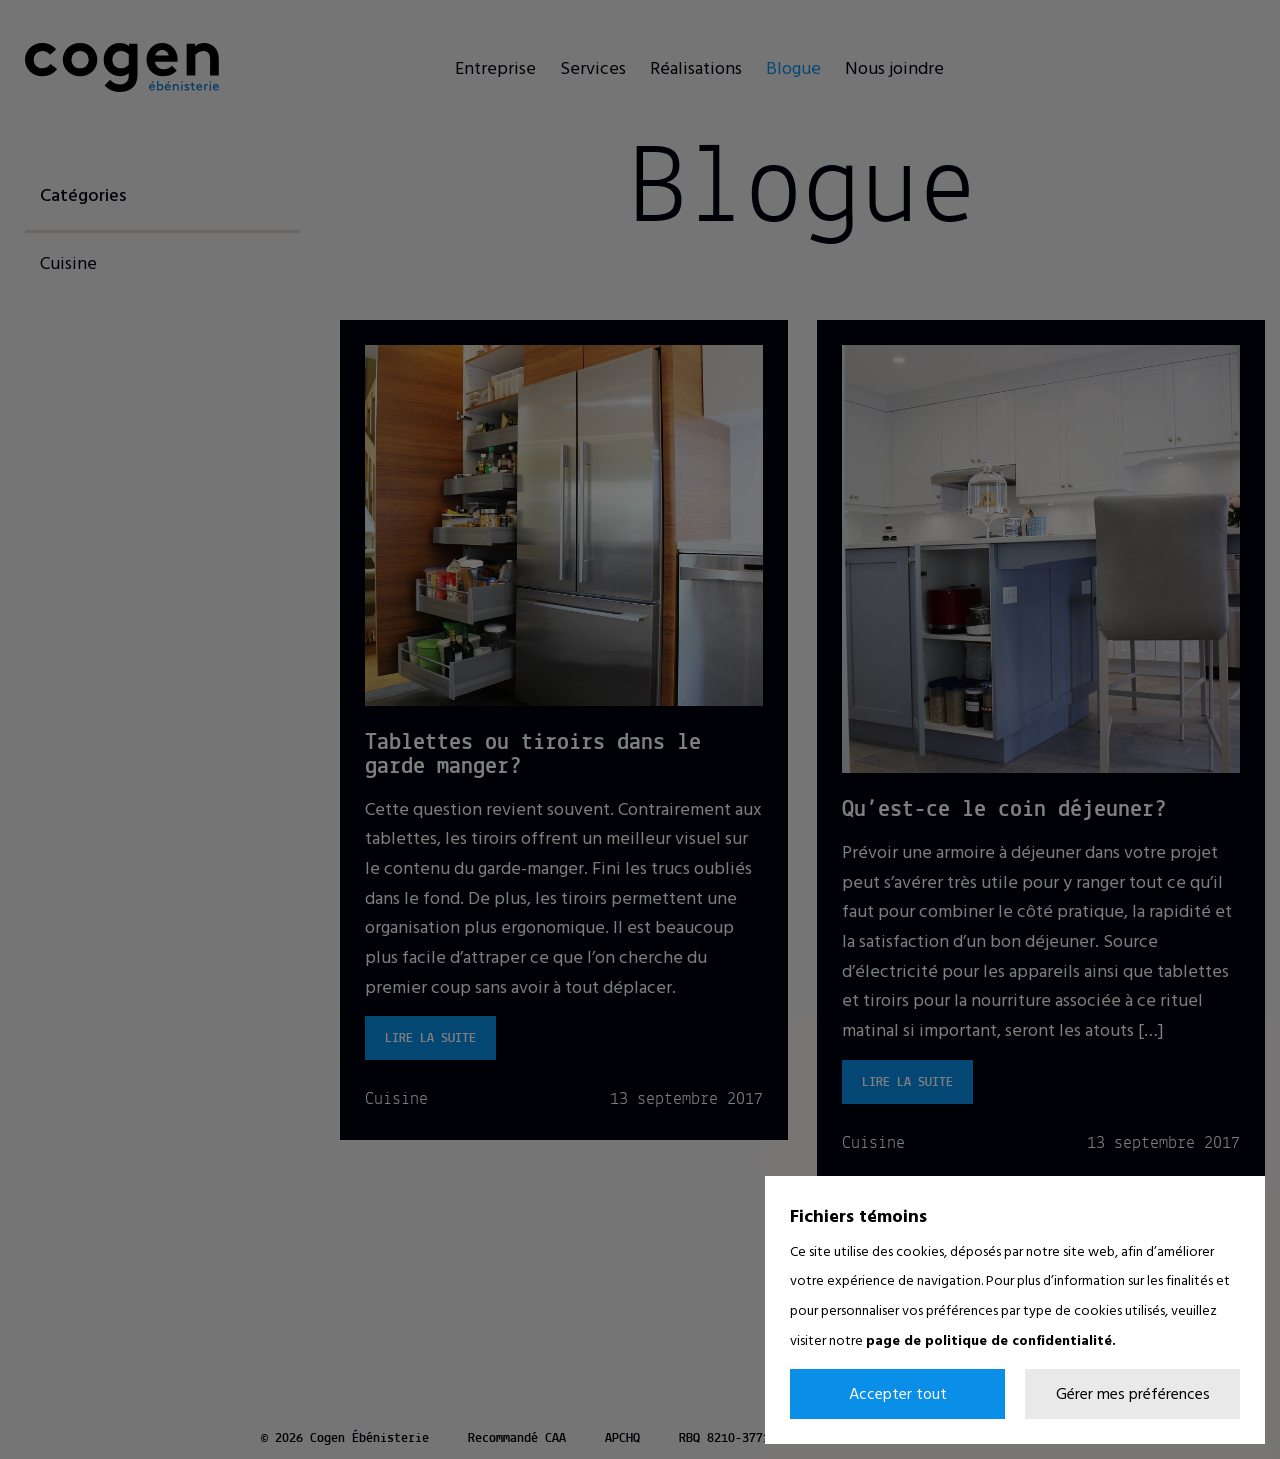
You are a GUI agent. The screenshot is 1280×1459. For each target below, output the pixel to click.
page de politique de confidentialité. (991, 1339)
